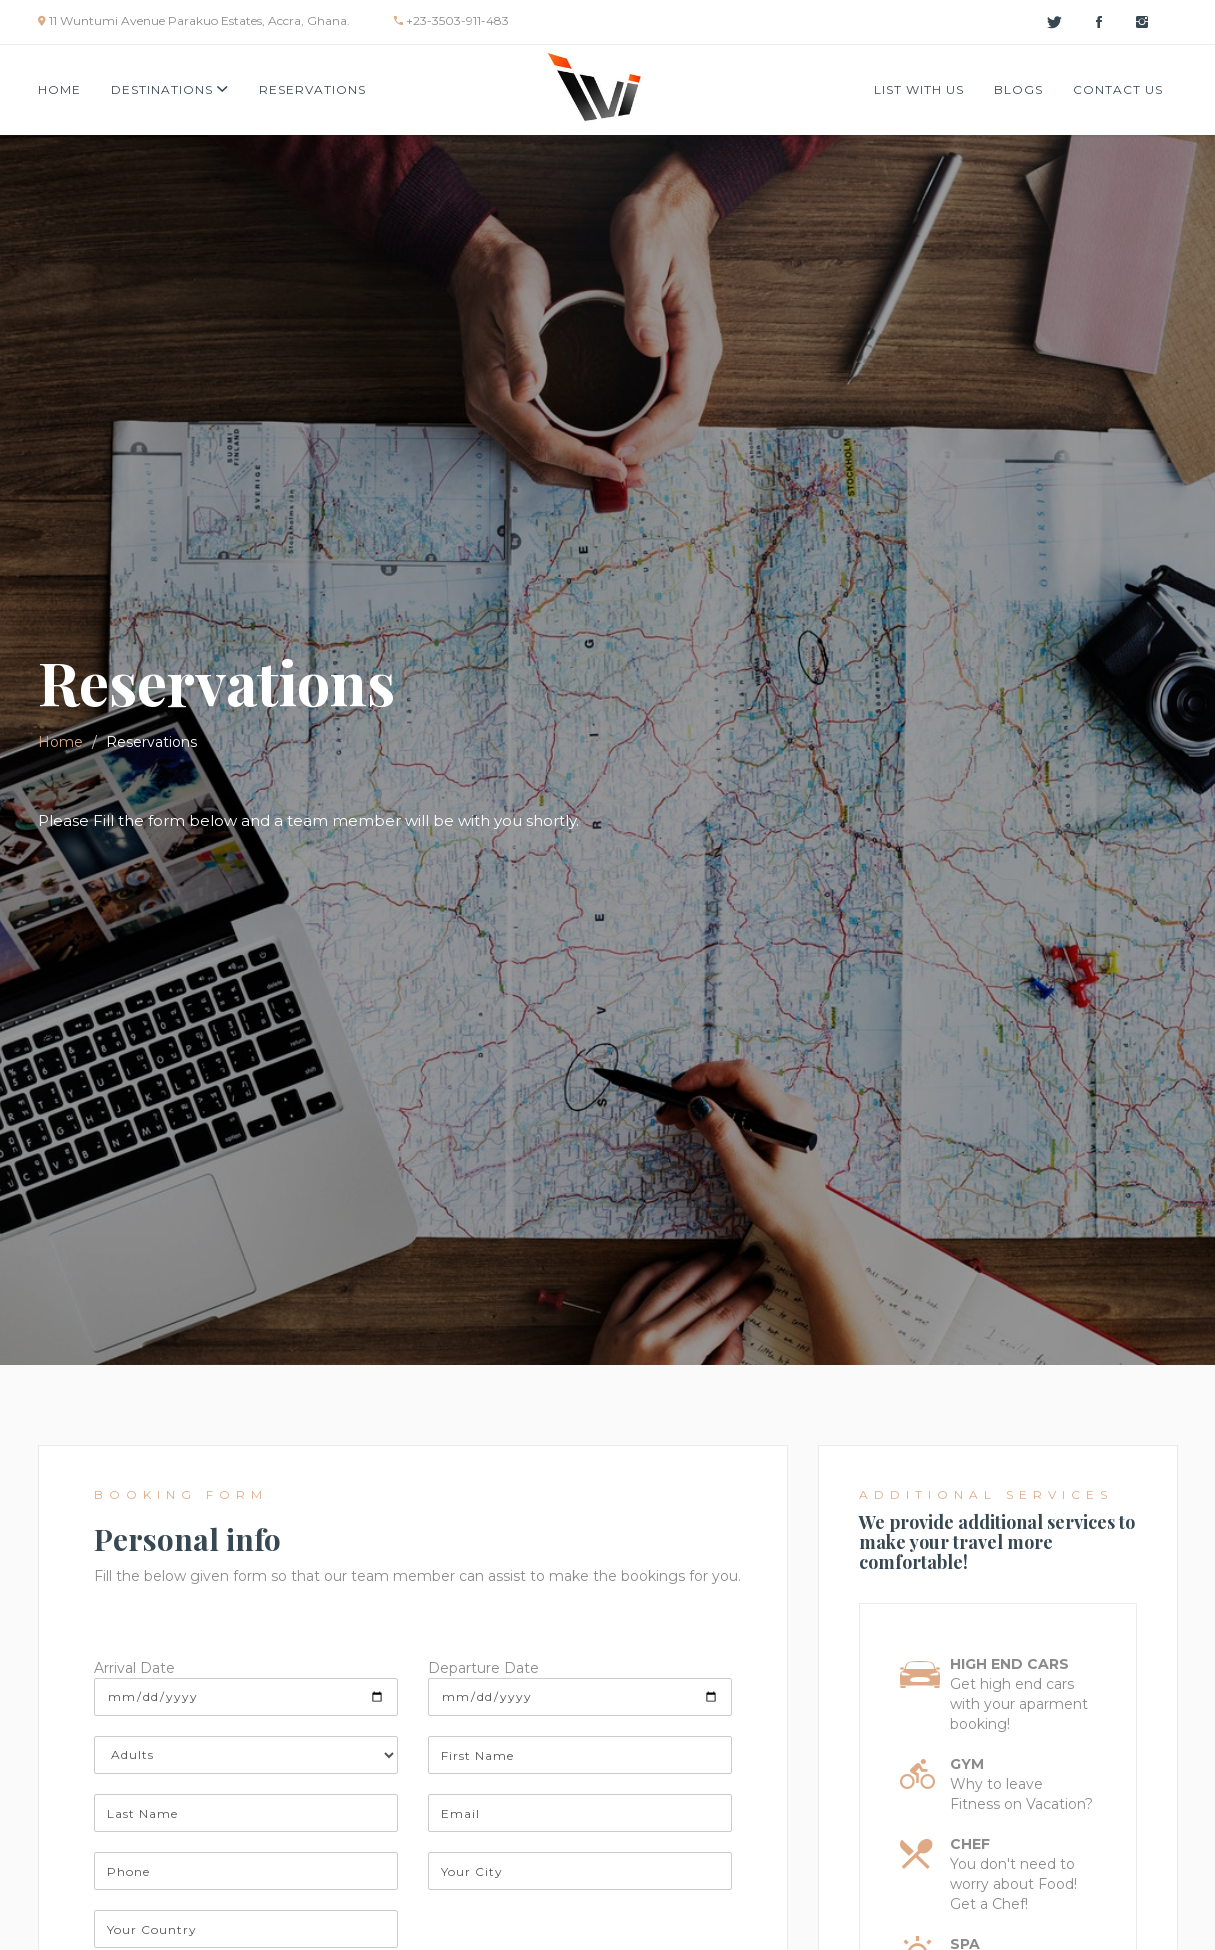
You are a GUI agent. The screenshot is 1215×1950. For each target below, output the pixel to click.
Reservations (312, 89)
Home (59, 89)
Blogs (1018, 89)
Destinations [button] (170, 89)
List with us (919, 89)
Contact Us (1118, 89)
